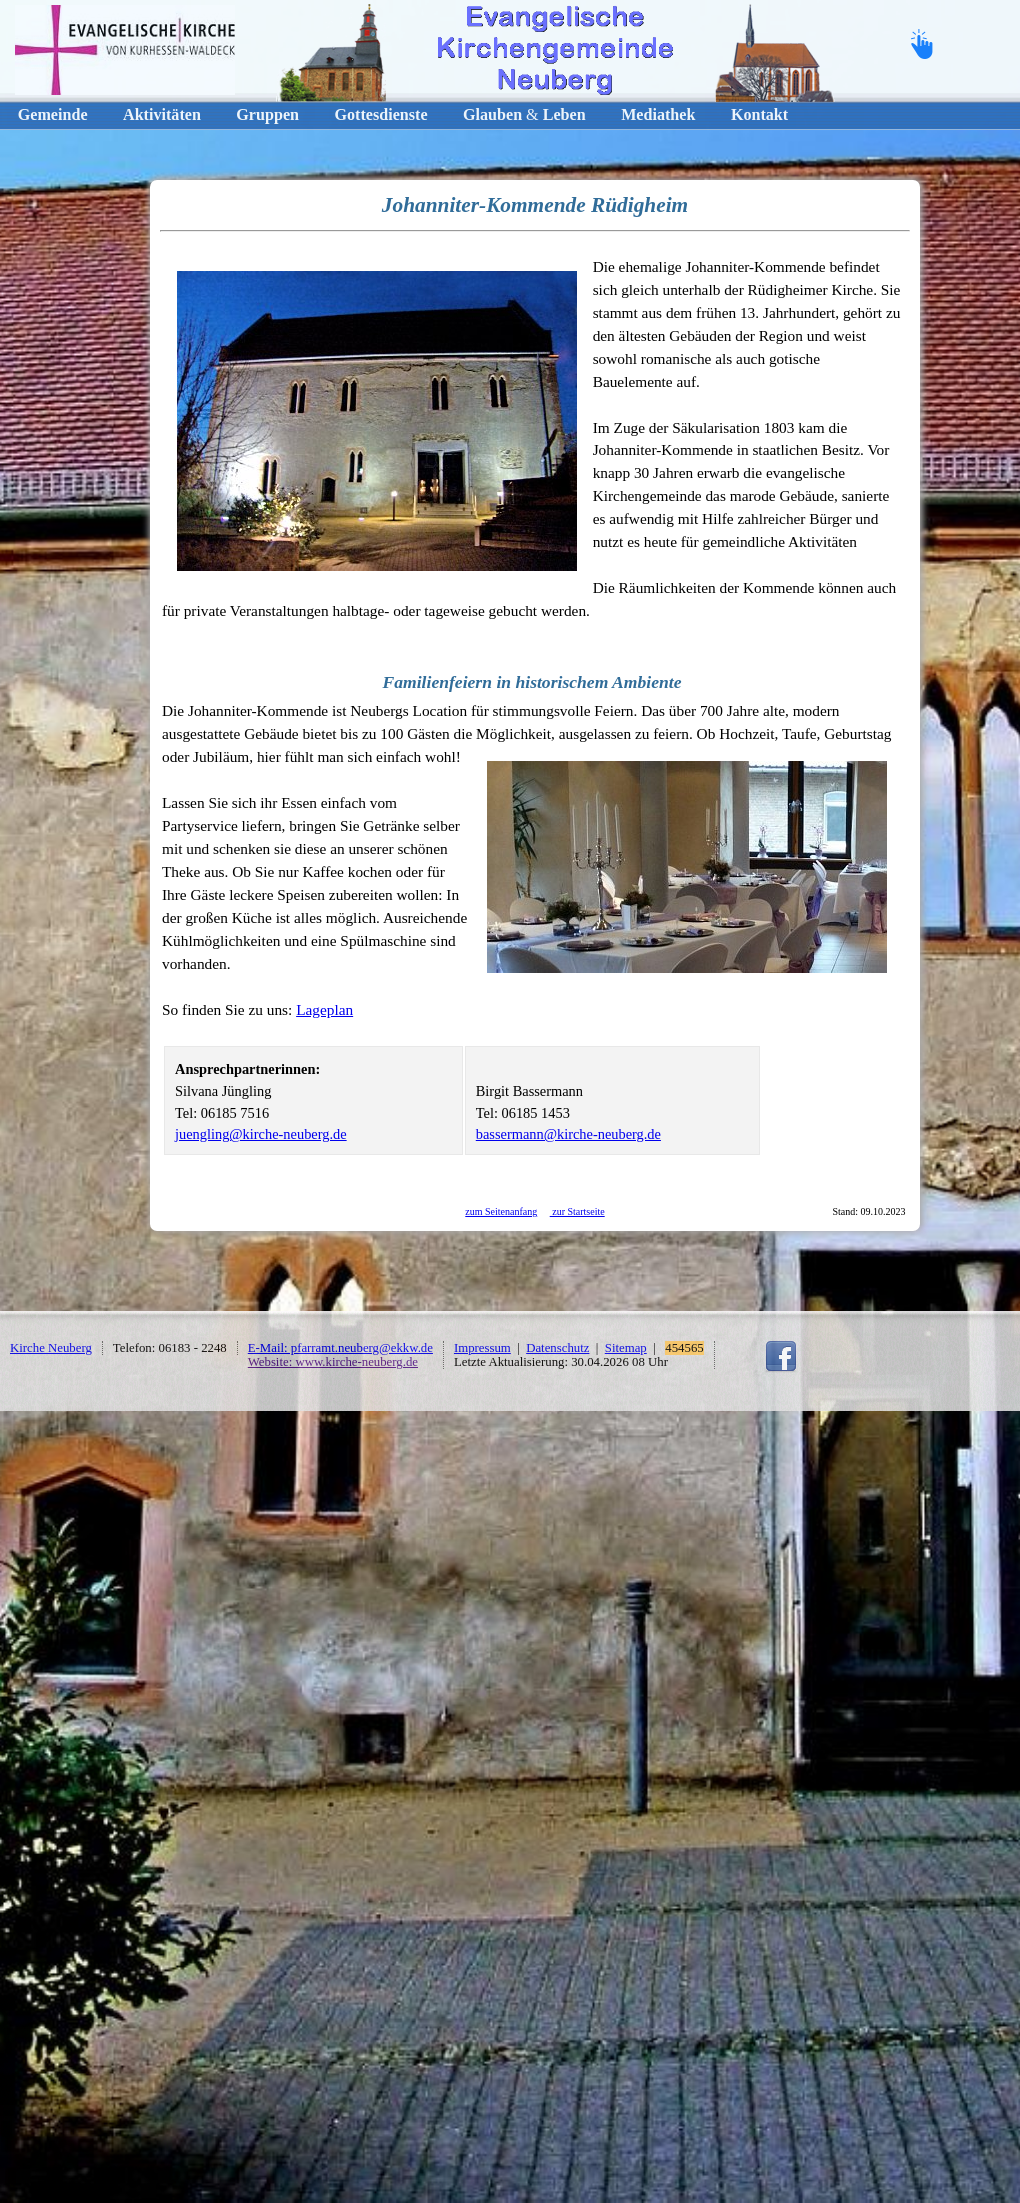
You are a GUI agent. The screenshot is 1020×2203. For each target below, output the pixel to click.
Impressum (482, 1348)
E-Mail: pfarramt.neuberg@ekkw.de (340, 1348)
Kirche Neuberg (51, 1348)
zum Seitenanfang (501, 1211)
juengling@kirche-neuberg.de (261, 1134)
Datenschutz (557, 1348)
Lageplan (324, 1009)
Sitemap (626, 1348)
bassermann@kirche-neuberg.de (568, 1134)
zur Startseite (577, 1211)
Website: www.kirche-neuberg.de (333, 1362)
